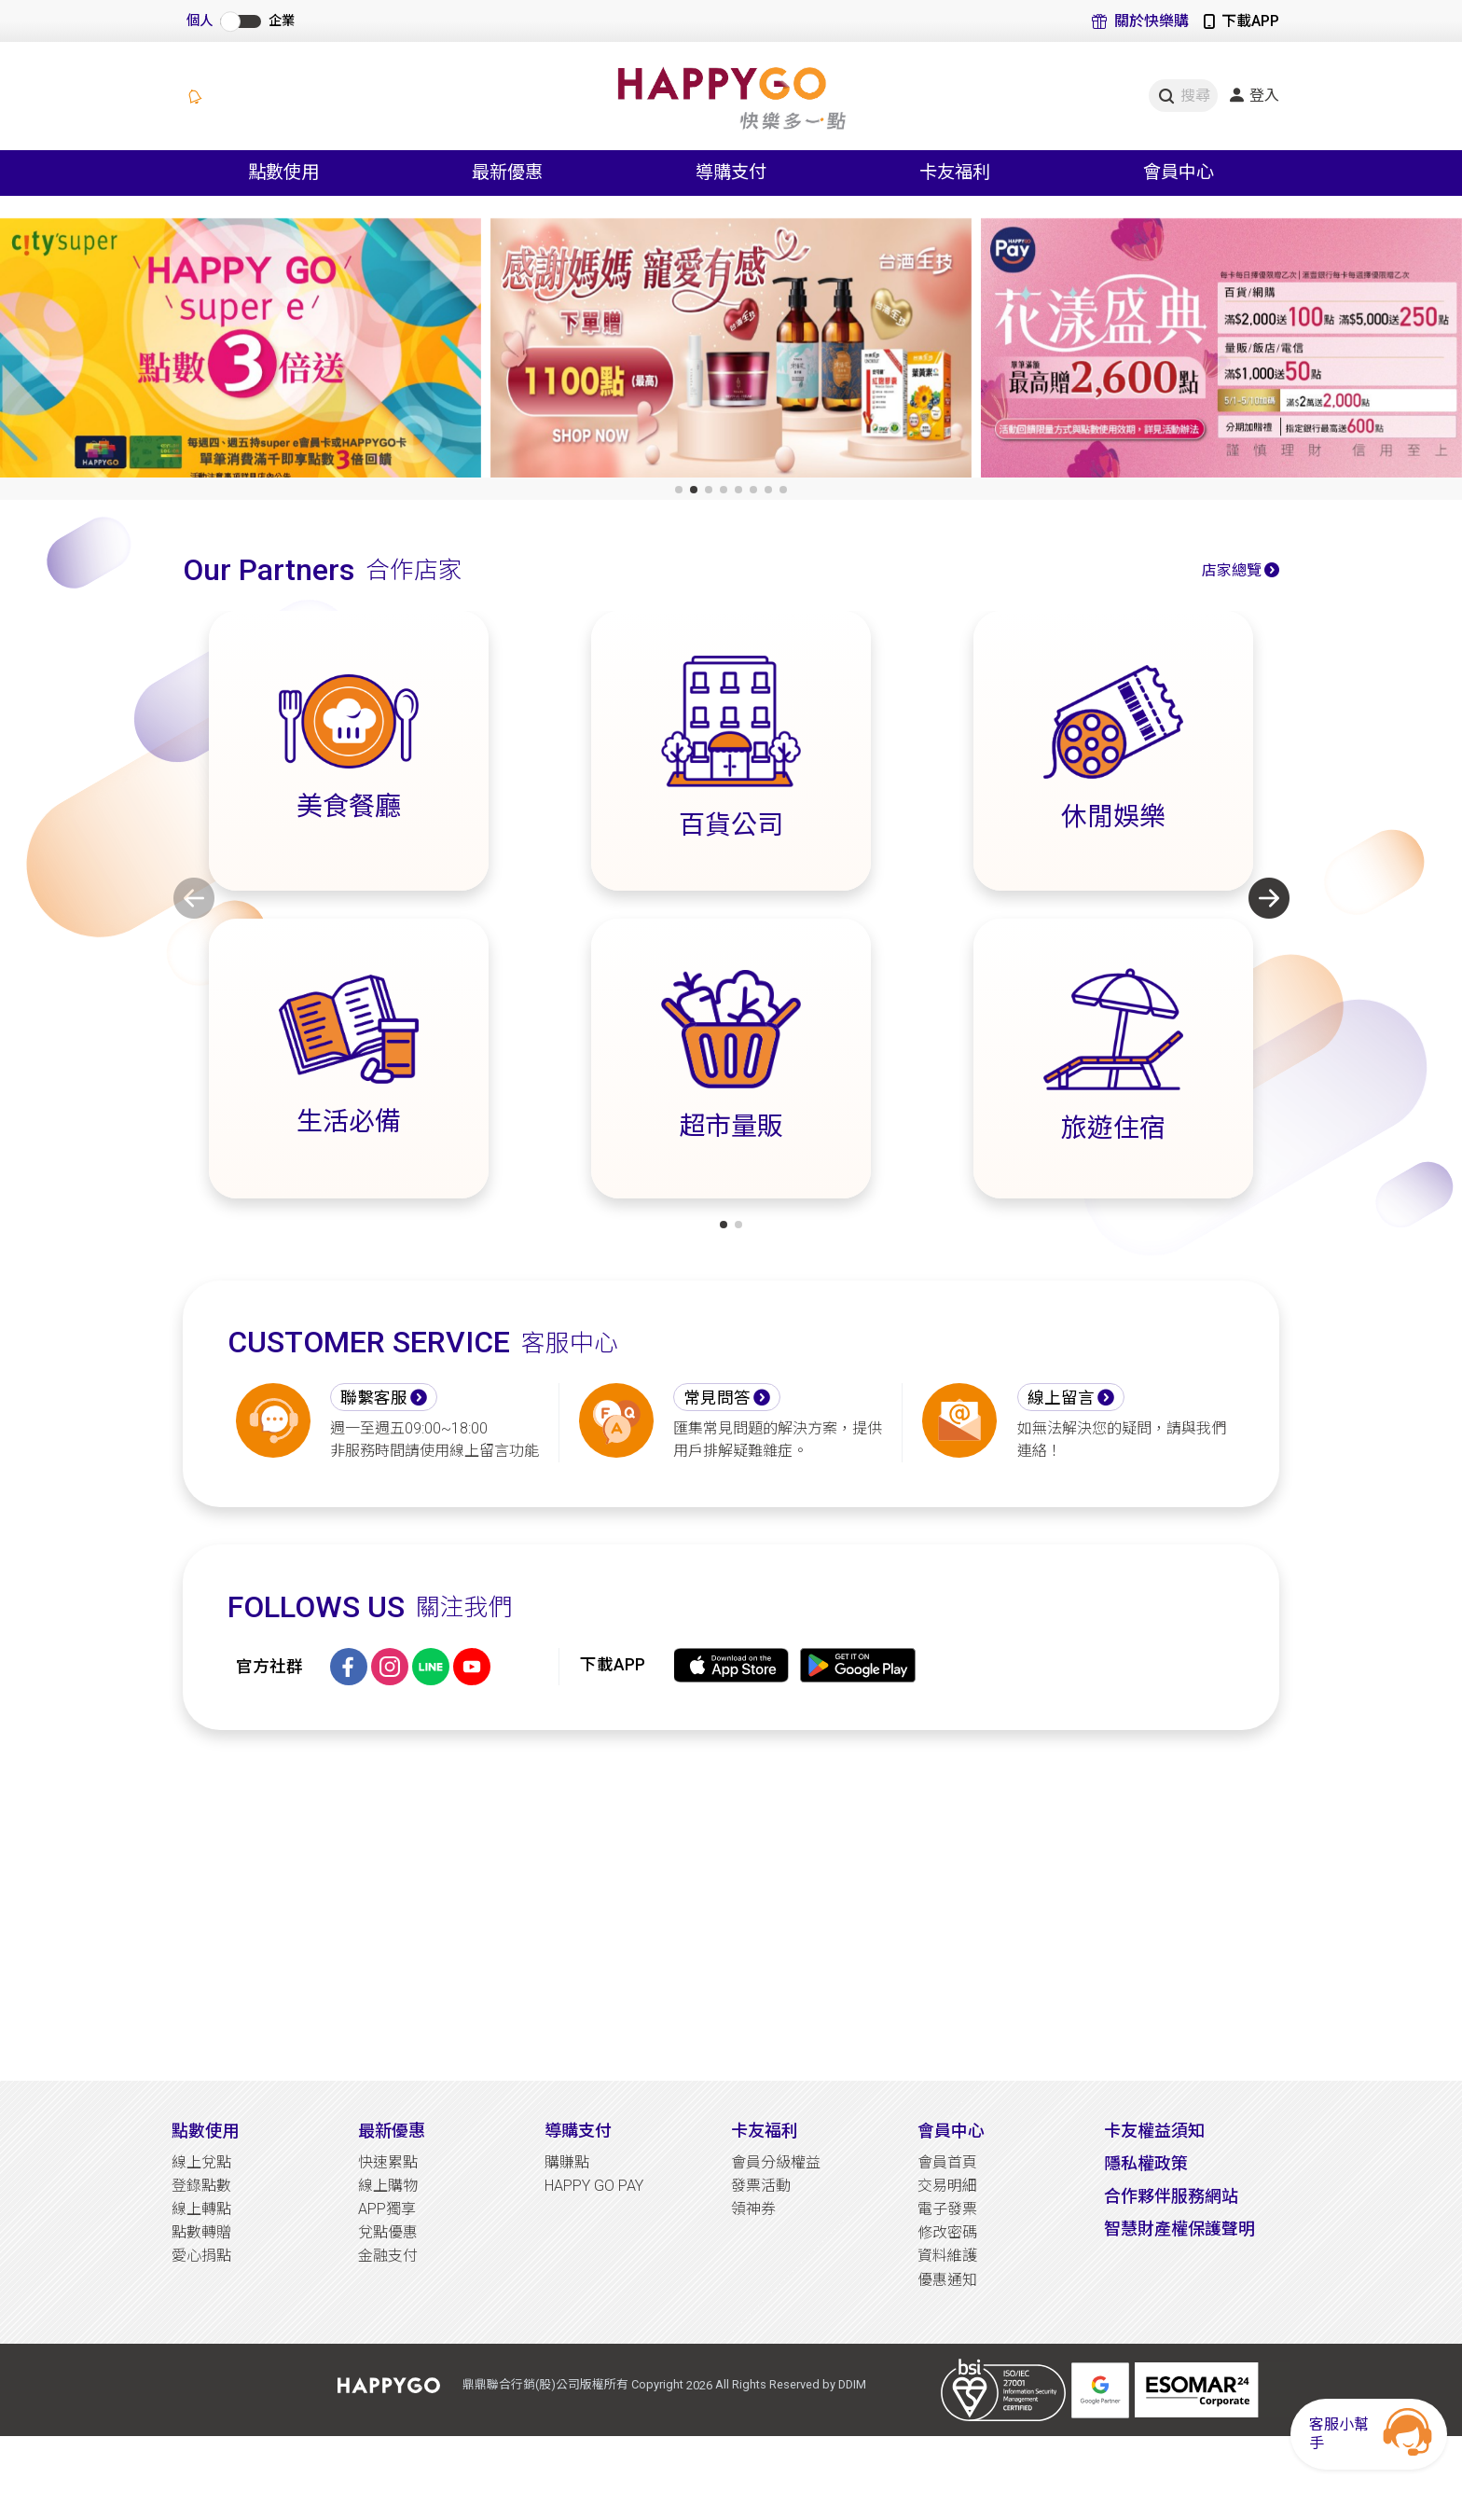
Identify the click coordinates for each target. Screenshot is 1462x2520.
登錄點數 (201, 2186)
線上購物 (388, 2186)
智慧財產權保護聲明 (1179, 2228)
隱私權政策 (1146, 2163)
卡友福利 (764, 2130)
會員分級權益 (776, 2162)
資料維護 (947, 2255)
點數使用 (205, 2130)
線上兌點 (201, 2162)
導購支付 (578, 2130)
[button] (679, 489)
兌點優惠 (388, 2232)
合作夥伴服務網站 (1171, 2196)
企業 (282, 21)
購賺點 (567, 2162)
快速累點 (388, 2162)
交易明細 (947, 2186)
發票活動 (761, 2186)
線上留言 (1061, 1398)
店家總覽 (1232, 570)
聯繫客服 (373, 1398)
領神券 (753, 2209)
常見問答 (717, 1398)
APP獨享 (387, 2209)
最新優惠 (391, 2130)
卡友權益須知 (1154, 2130)
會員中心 (951, 2130)
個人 (199, 21)
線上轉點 (201, 2209)
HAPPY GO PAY (594, 2186)
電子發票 (947, 2209)
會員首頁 (947, 2162)
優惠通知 (947, 2280)
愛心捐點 (201, 2255)
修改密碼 (947, 2232)
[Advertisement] (731, 1905)
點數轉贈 (201, 2232)
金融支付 (388, 2255)
